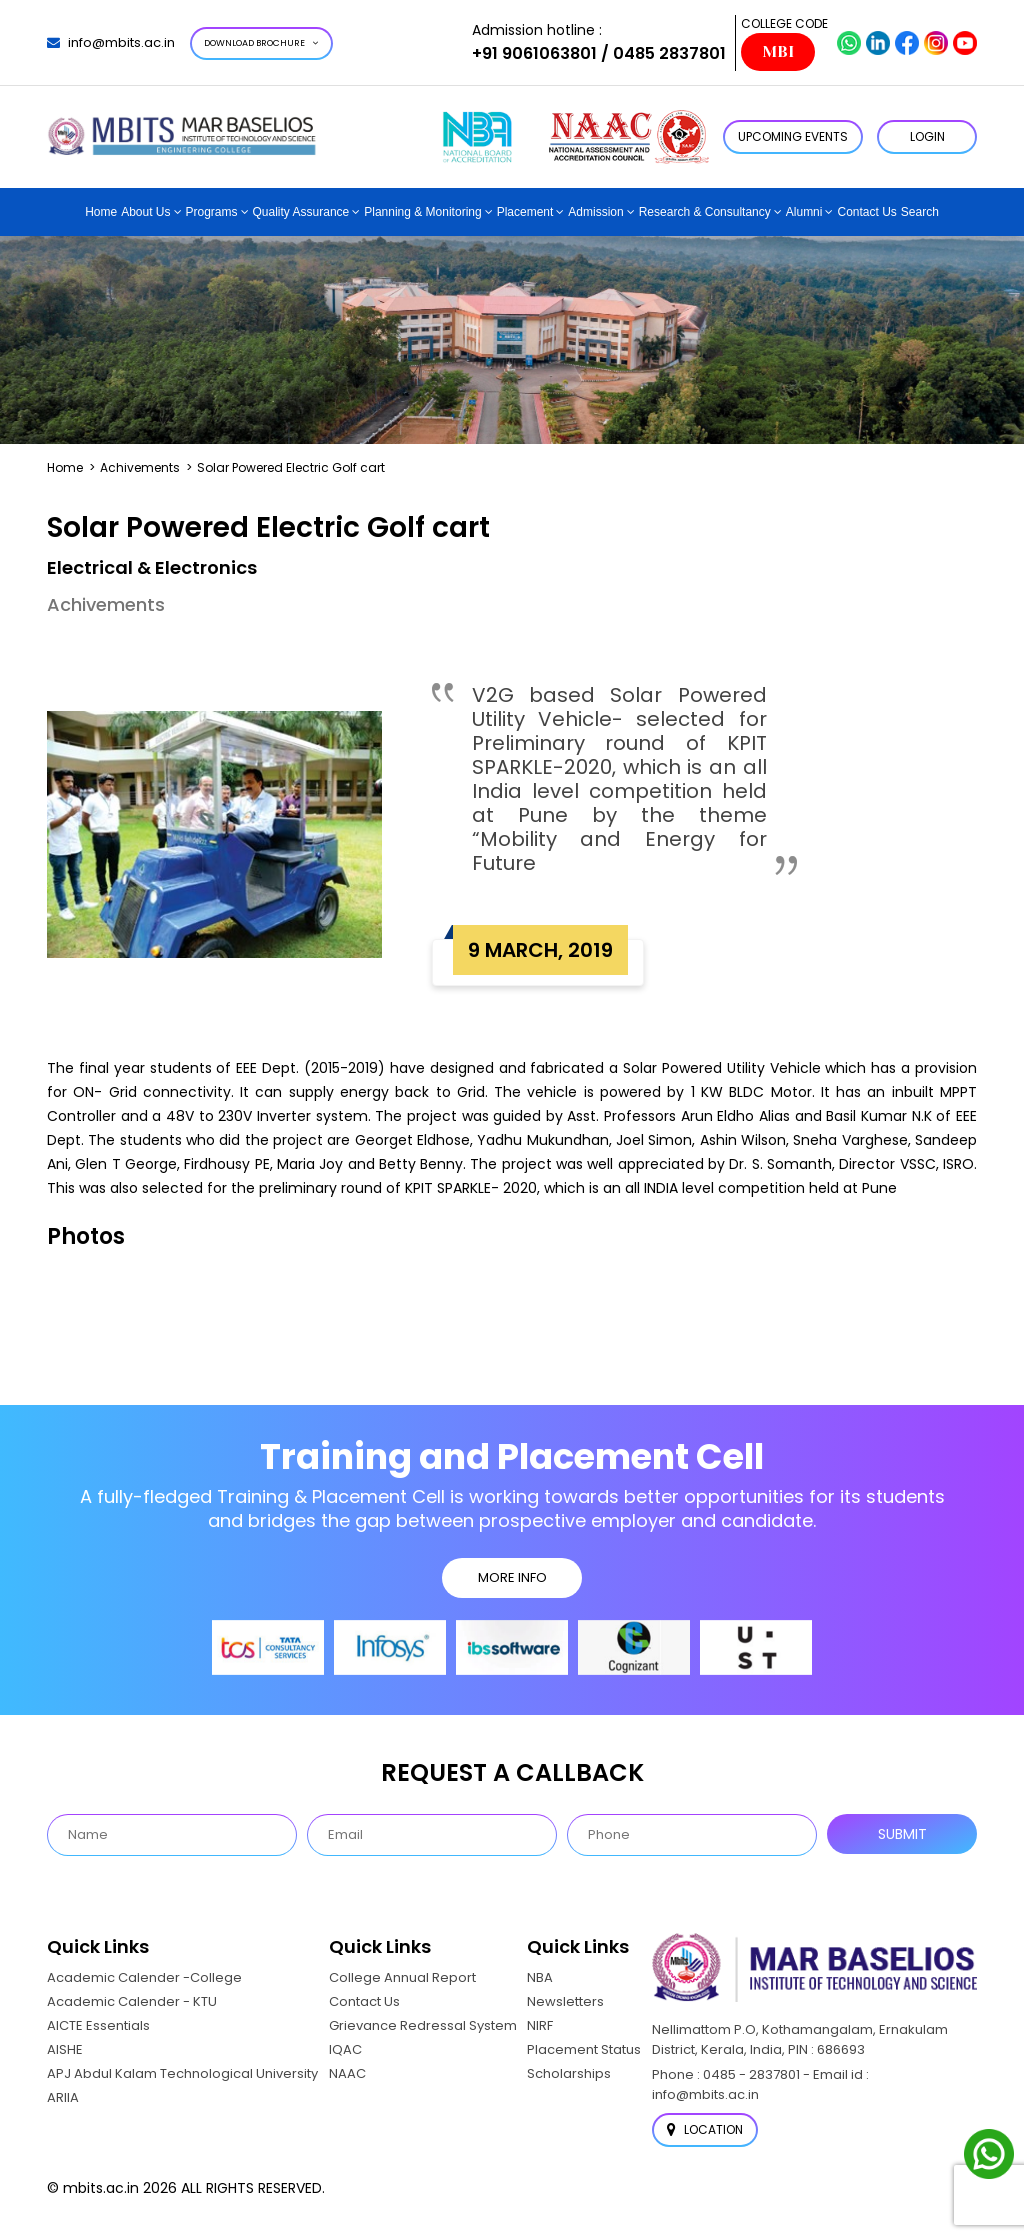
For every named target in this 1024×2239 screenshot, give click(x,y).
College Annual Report (402, 1977)
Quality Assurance (301, 212)
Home (101, 212)
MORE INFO (512, 1577)
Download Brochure (261, 43)
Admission (595, 212)
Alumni (804, 212)
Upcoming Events (793, 136)
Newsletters (565, 2001)
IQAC (345, 2049)
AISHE (65, 2049)
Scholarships (569, 2073)
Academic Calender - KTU (132, 2001)
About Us (145, 212)
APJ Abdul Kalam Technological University (182, 2073)
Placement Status (584, 2049)
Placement (525, 212)
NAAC (347, 2073)
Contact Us (866, 212)
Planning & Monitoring (422, 212)
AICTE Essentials (98, 2025)
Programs (212, 212)
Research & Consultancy (705, 212)
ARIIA (63, 2097)
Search (920, 212)
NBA (540, 1977)
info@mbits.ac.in (111, 42)
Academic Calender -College (144, 1977)
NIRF (540, 2025)
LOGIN (927, 136)
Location (705, 2129)
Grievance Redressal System (423, 2025)
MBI (778, 52)
